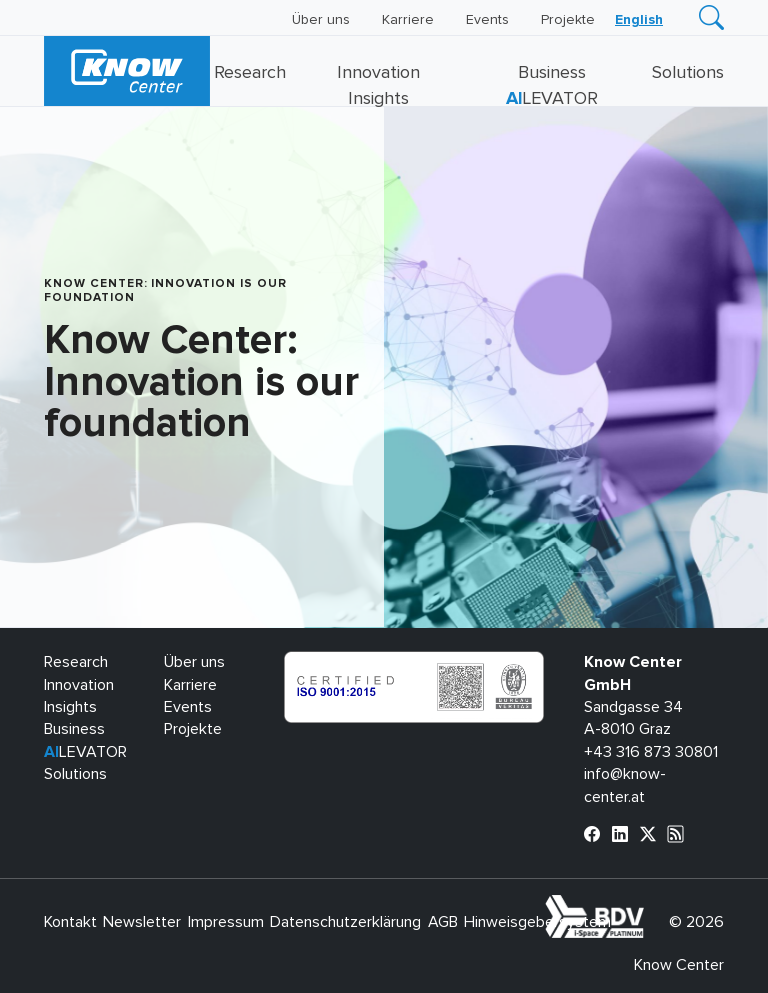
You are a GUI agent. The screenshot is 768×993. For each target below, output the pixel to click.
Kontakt (70, 922)
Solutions (688, 73)
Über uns (321, 20)
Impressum (226, 922)
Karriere (408, 20)
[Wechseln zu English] (639, 20)
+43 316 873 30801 (651, 752)
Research (250, 73)
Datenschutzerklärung (345, 922)
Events (487, 20)
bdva (648, 906)
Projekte (568, 20)
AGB (443, 922)
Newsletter (142, 922)
